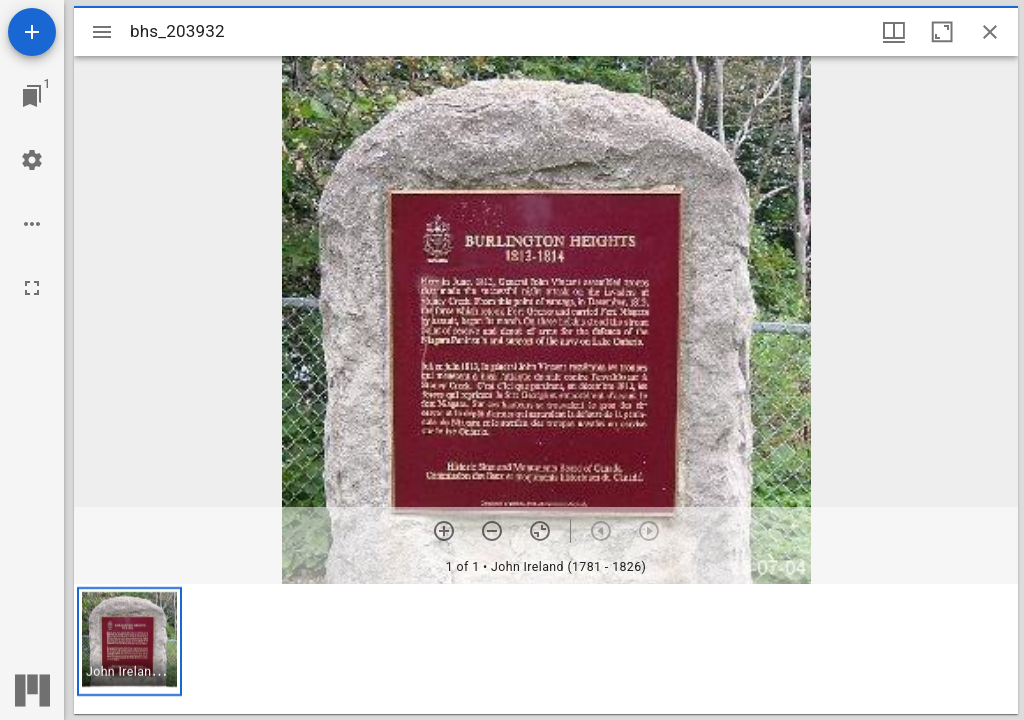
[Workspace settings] (32, 160)
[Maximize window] (942, 32)
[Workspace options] (32, 224)
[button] (129, 641)
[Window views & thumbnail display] (894, 32)
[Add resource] (32, 32)
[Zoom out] (492, 531)
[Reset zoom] (540, 531)
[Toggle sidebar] (102, 32)
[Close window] (990, 32)
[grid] (546, 649)
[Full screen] (32, 288)
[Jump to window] (32, 96)
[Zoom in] (444, 531)
